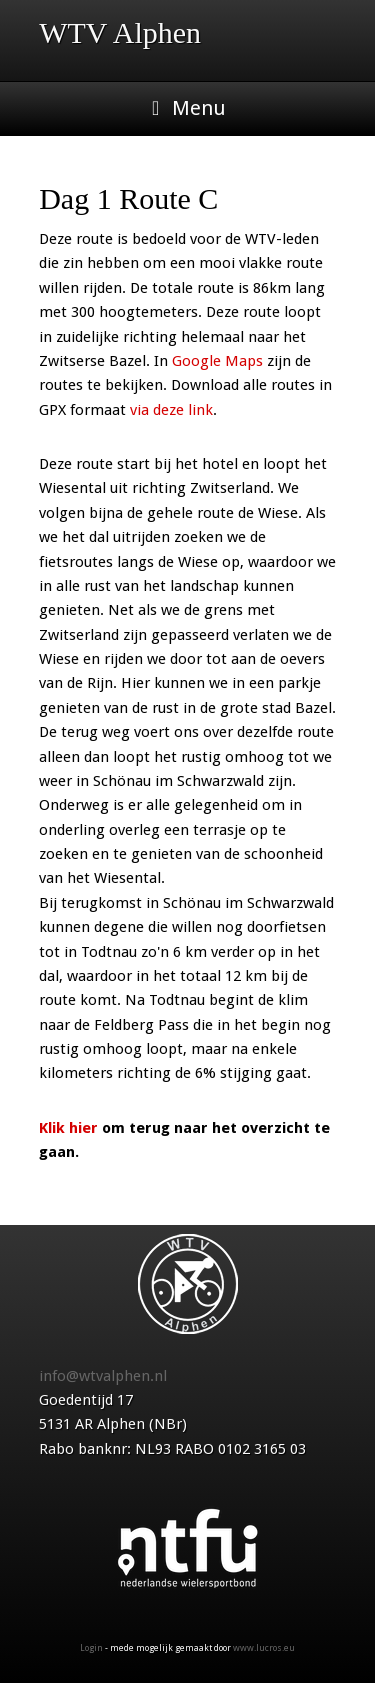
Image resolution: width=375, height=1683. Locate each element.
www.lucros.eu (264, 1648)
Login (91, 1648)
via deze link (171, 410)
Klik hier (68, 1128)
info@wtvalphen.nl (103, 1376)
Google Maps (217, 361)
